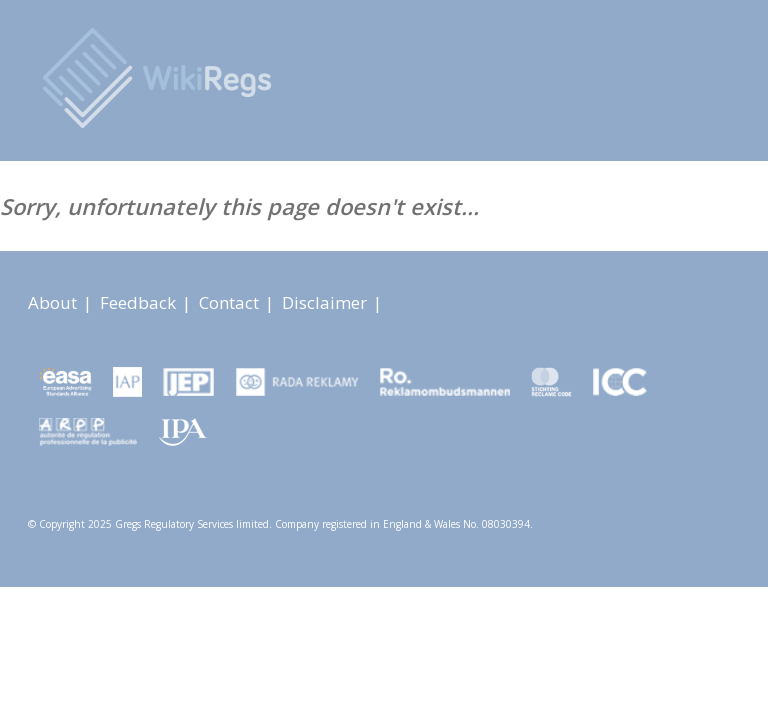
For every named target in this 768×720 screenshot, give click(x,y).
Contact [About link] (231, 302)
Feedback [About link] (140, 302)
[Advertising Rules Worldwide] (164, 78)
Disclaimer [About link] (326, 302)
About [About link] (54, 302)
